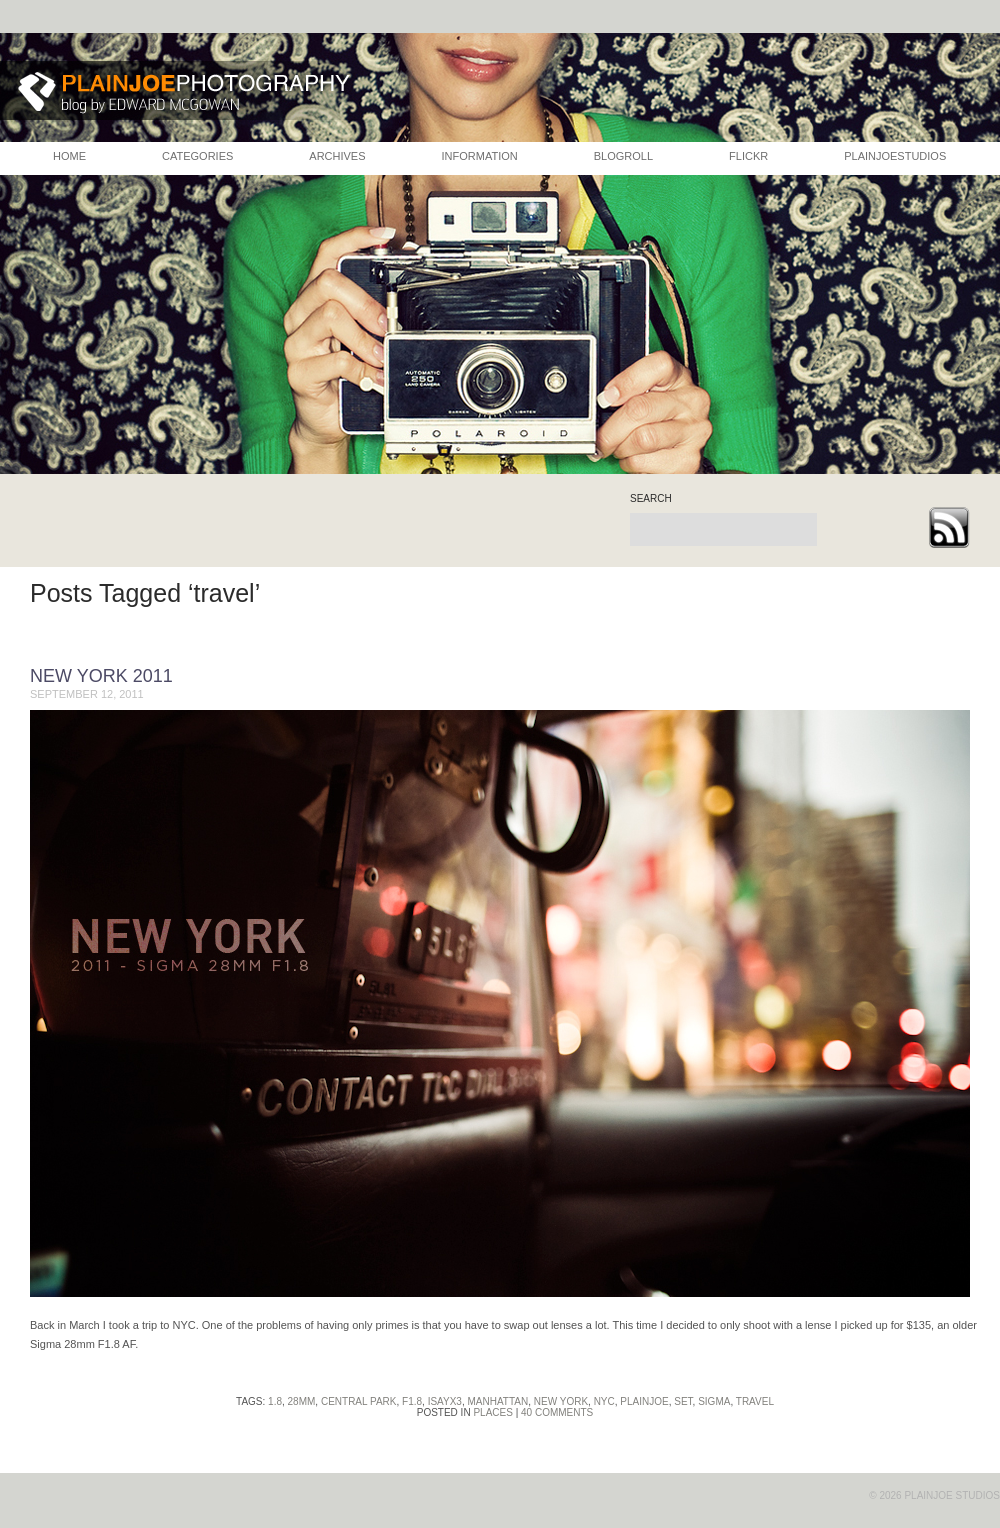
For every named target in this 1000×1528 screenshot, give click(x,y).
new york (561, 1401)
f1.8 (412, 1401)
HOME (69, 156)
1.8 (275, 1401)
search (651, 499)
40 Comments (557, 1412)
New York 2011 (101, 676)
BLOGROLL (623, 156)
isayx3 (445, 1401)
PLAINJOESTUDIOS (895, 156)
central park (359, 1401)
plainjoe (644, 1401)
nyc (604, 1401)
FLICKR (748, 156)
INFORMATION (480, 156)
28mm (302, 1401)
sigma (714, 1401)
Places (492, 1412)
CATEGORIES (197, 156)
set (683, 1401)
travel (755, 1401)
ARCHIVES (337, 156)
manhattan (497, 1401)
